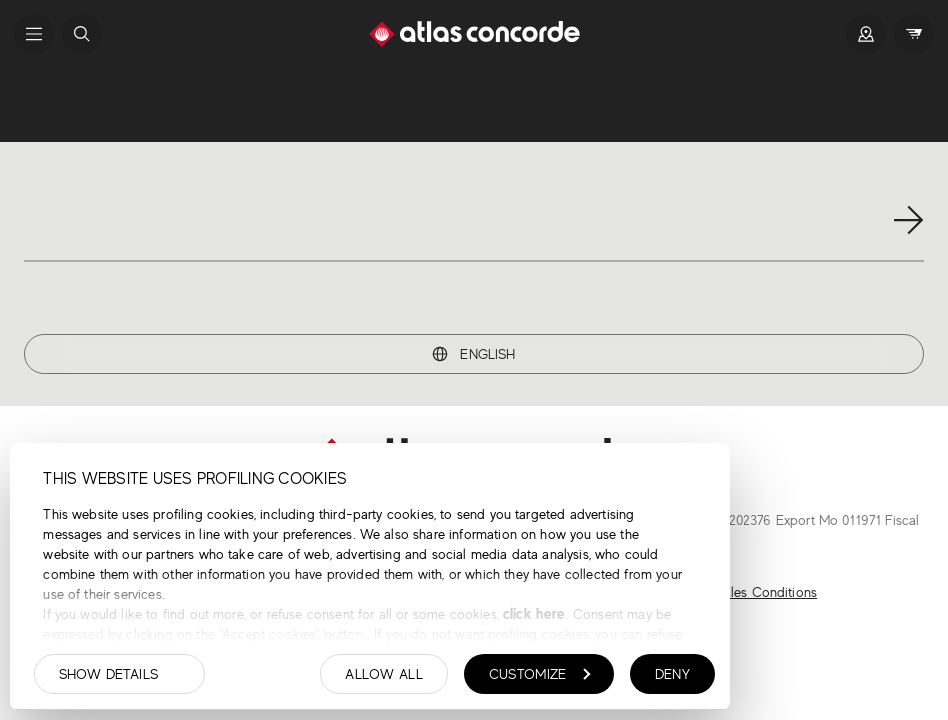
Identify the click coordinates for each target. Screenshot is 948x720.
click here (532, 613)
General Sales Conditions (741, 592)
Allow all (384, 674)
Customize (540, 674)
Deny (672, 674)
